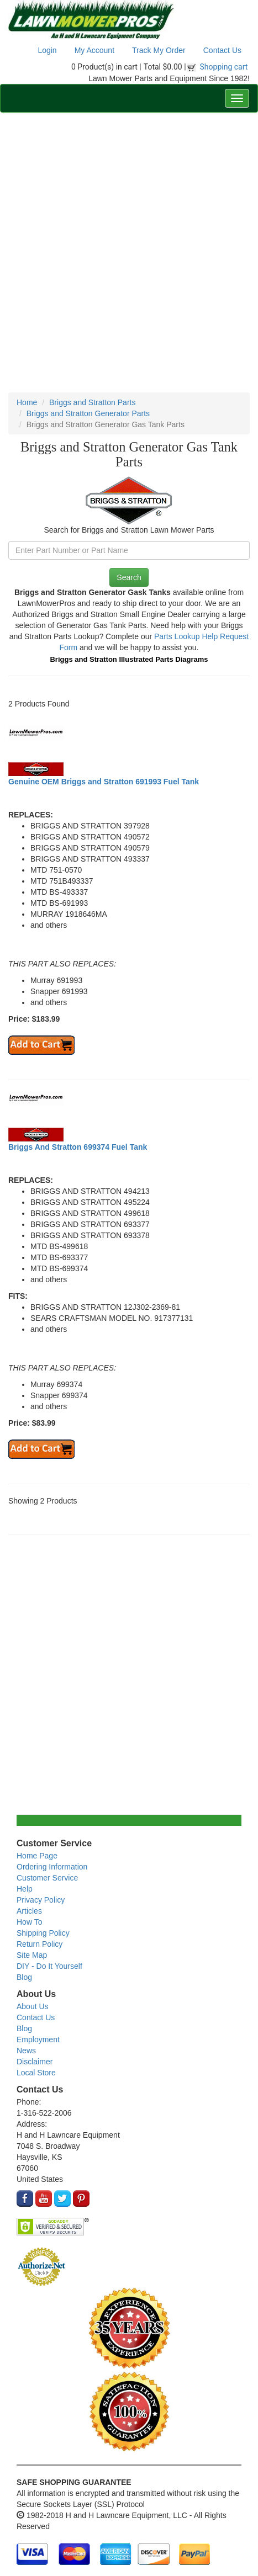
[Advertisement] (129, 252)
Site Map (32, 1955)
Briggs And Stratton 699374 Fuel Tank (77, 1147)
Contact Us (222, 50)
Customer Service (47, 1877)
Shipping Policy (43, 1933)
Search (129, 577)
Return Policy (39, 1944)
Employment (38, 2039)
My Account (94, 50)
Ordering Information (52, 1866)
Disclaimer (34, 2061)
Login (47, 50)
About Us (33, 2006)
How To (29, 1922)
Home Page (37, 1855)
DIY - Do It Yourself (49, 1966)
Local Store (36, 2072)
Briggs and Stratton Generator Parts (88, 413)
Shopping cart (224, 66)
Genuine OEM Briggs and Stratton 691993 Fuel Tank (103, 781)
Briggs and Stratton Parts (92, 402)
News (26, 2050)
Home (27, 402)
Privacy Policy (41, 1899)
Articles (29, 1910)
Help (25, 1888)
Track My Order (159, 50)
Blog (24, 1977)
